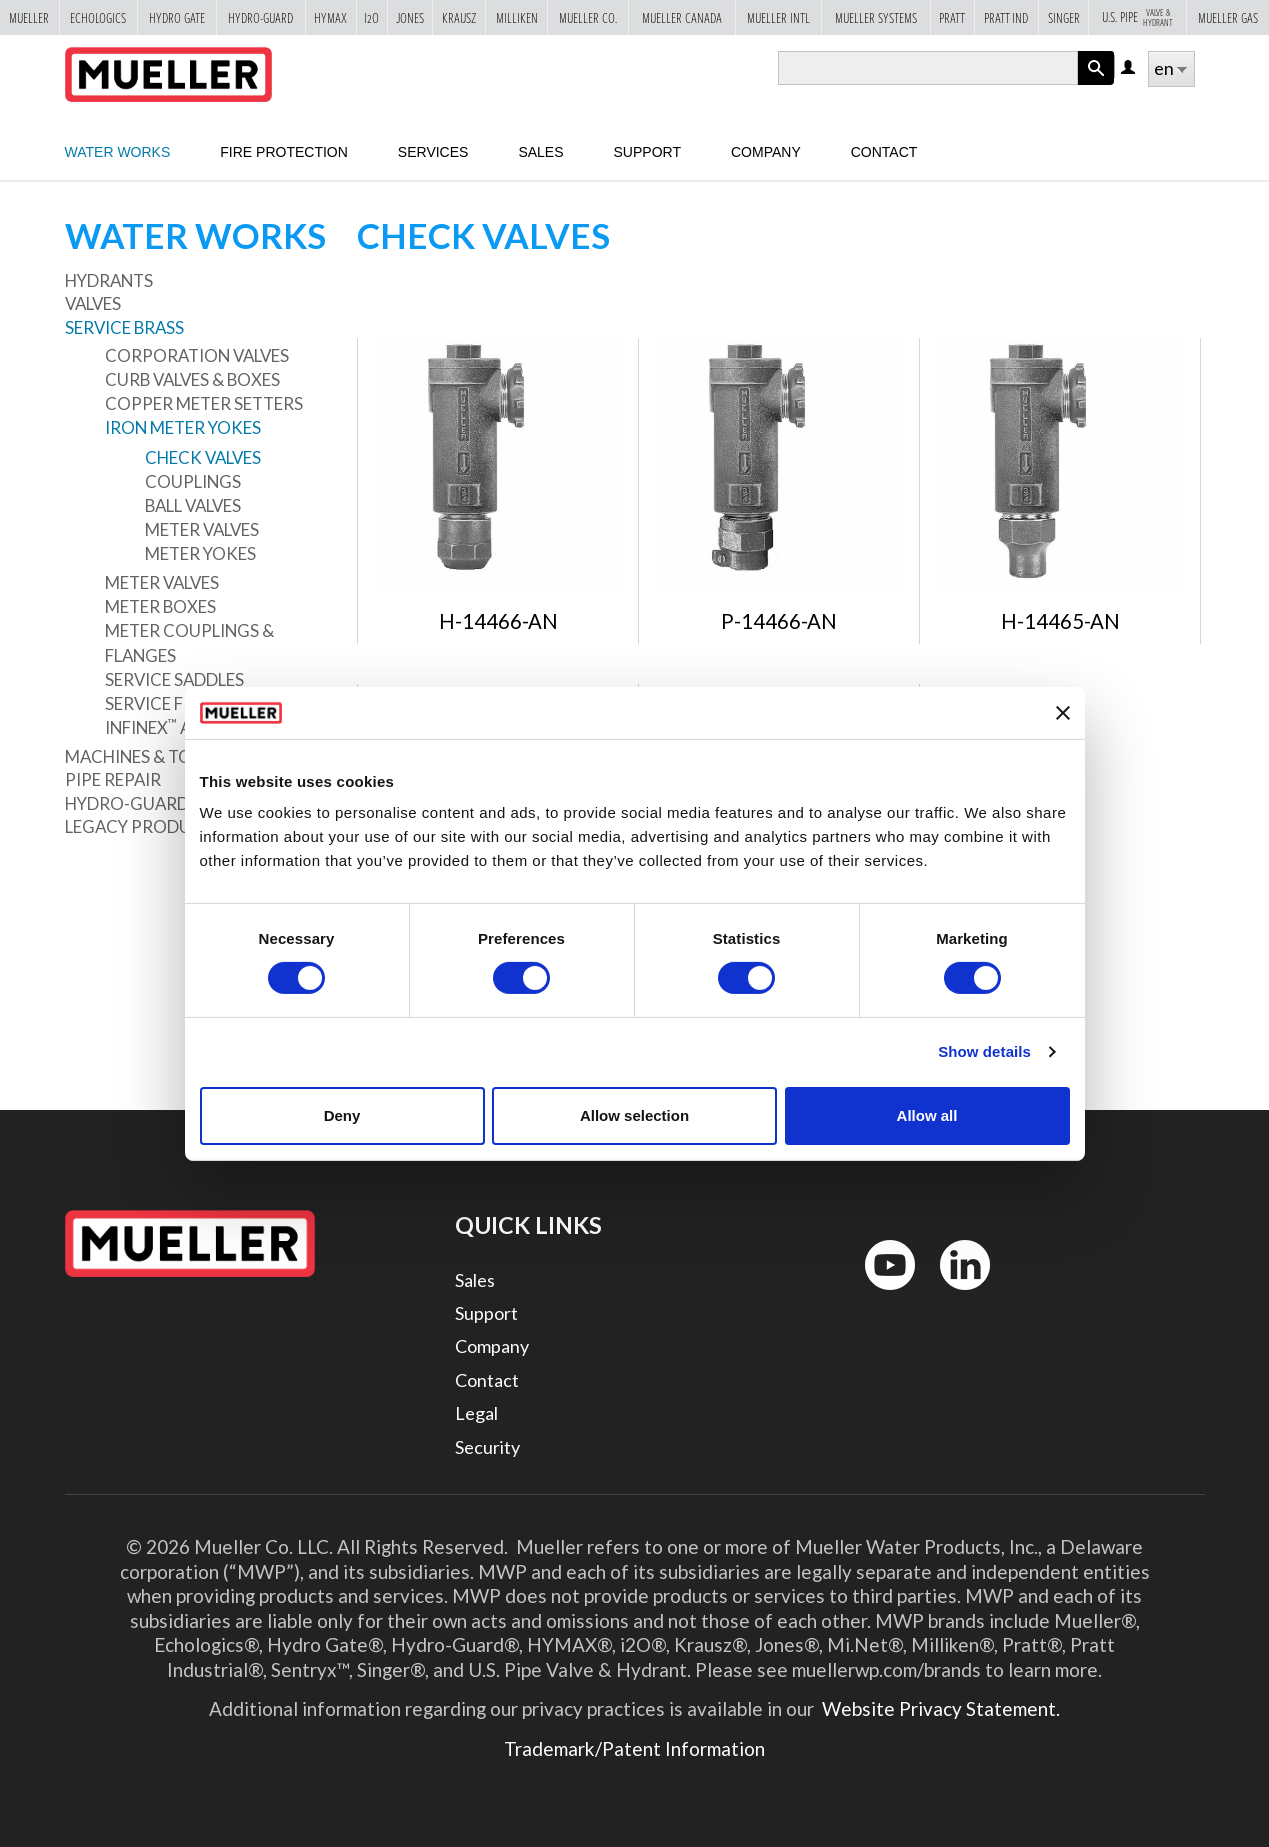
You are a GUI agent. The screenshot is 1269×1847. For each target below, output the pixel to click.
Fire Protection (284, 152)
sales (540, 152)
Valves (93, 303)
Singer (1064, 17)
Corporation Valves (197, 355)
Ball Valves (193, 505)
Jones (410, 17)
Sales (475, 1280)
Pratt (952, 17)
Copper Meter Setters (204, 403)
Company (766, 152)
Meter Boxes (160, 606)
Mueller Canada (682, 17)
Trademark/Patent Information (634, 1748)
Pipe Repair (113, 779)
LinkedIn (955, 1294)
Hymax (330, 17)
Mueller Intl (778, 17)
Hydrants (109, 280)
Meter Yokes (200, 553)
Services (433, 152)
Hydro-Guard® (134, 803)
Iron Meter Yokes (183, 427)
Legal (476, 1413)
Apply (1096, 84)
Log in (1129, 68)
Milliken (517, 17)
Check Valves (203, 457)
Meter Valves (202, 529)
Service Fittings (177, 703)
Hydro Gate (177, 17)
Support (647, 152)
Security (487, 1447)
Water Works (118, 152)
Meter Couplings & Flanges (189, 642)
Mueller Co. (588, 17)
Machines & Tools (144, 756)
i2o (371, 17)
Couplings (193, 481)
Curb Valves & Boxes (192, 379)
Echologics (98, 17)
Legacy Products (144, 826)
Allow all (927, 1115)
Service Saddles (174, 679)
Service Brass (124, 327)
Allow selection (634, 1115)
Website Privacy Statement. (939, 1708)
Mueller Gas (1228, 17)
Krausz (459, 17)
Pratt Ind (1006, 17)
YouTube (879, 1294)
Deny (342, 1115)
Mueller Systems (876, 17)
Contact (884, 152)
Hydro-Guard (260, 17)
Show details (984, 1051)
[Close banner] (1063, 713)
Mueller (29, 17)
